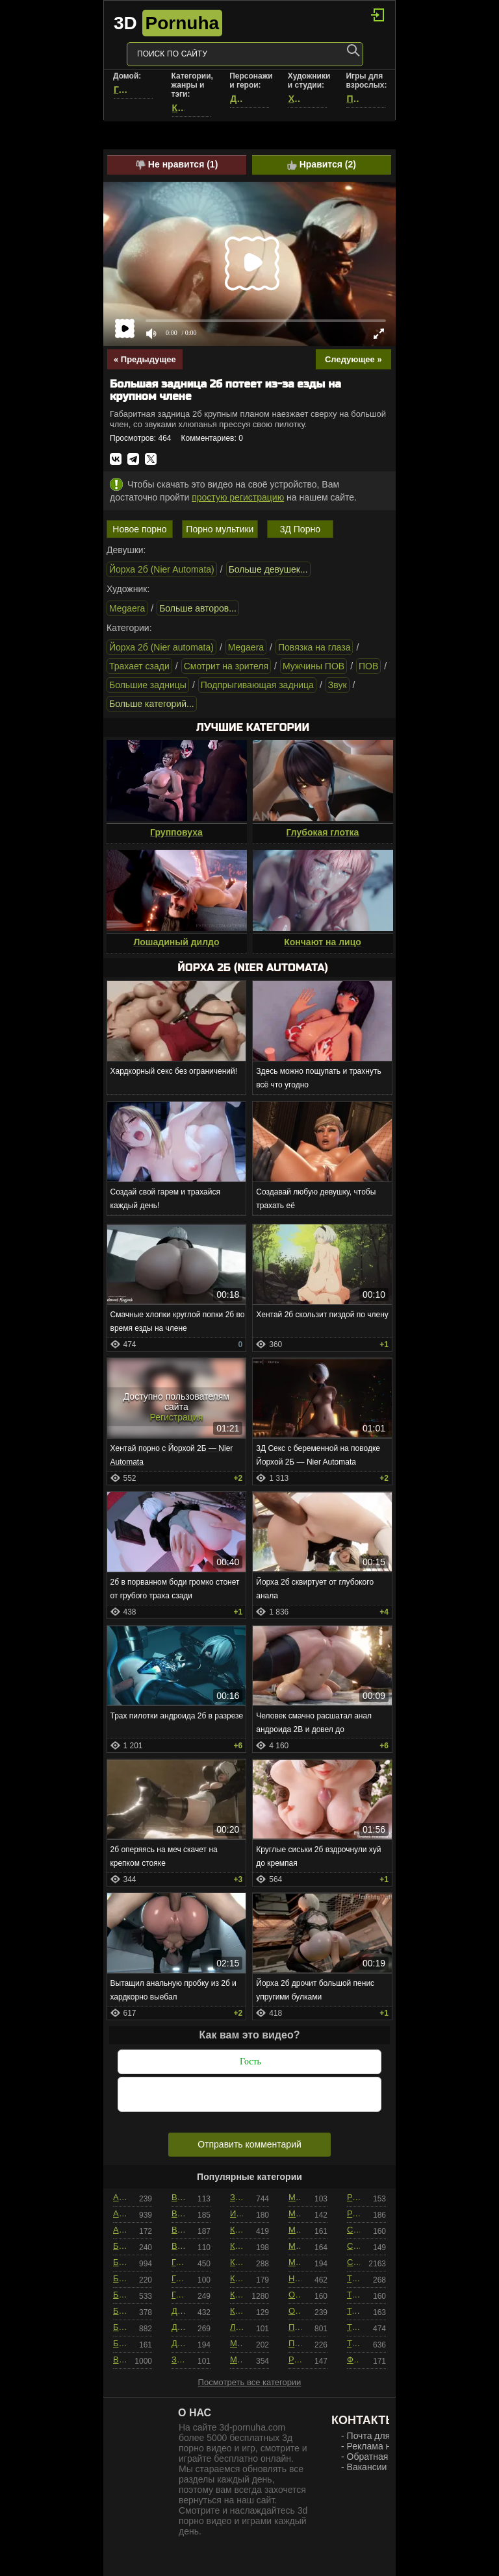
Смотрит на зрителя (226, 666)
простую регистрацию (238, 497)
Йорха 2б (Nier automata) (161, 647)
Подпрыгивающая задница (257, 685)
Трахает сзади (139, 666)
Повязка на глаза (314, 647)
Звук (337, 685)
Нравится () (321, 164)
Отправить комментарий (249, 2144)
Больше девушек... (268, 569)
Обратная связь (380, 2456)
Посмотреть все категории (249, 2382)
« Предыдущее (145, 359)
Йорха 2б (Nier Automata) (161, 569)
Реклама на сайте (384, 2446)
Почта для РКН (379, 2436)
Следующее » (353, 359)
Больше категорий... (151, 704)
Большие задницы (147, 685)
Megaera (127, 608)
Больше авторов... (198, 608)
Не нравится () (177, 164)
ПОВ (368, 666)
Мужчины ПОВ (313, 666)
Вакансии (367, 2467)
